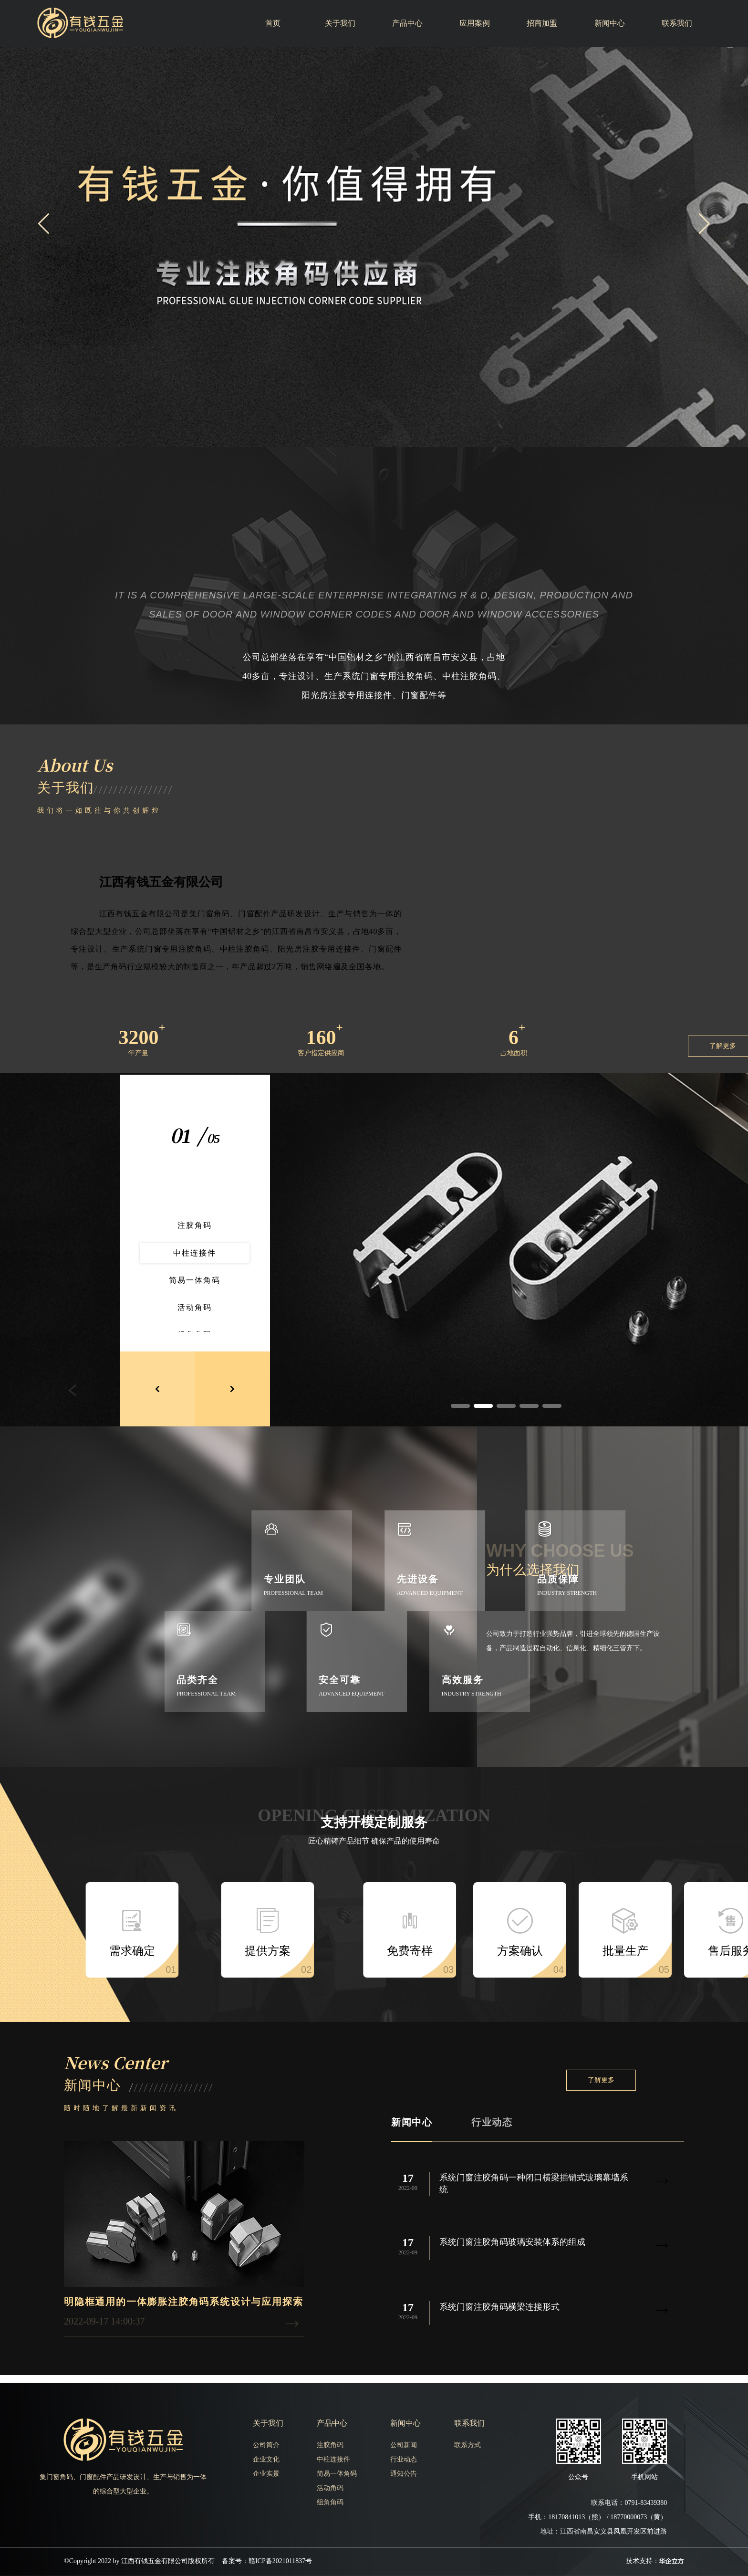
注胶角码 (330, 2445)
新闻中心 (609, 23)
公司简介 (266, 2445)
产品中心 (407, 23)
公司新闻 (403, 2445)
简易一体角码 (337, 2473)
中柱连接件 (333, 2459)
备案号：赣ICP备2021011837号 (267, 2561)
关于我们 (340, 23)
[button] (704, 223)
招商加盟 (542, 23)
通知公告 (403, 2473)
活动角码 (330, 2488)
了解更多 (601, 2080)
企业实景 (266, 2473)
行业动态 (491, 2122)
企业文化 (266, 2459)
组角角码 (330, 2502)
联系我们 (677, 23)
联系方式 (467, 2445)
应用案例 (474, 23)
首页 (272, 23)
